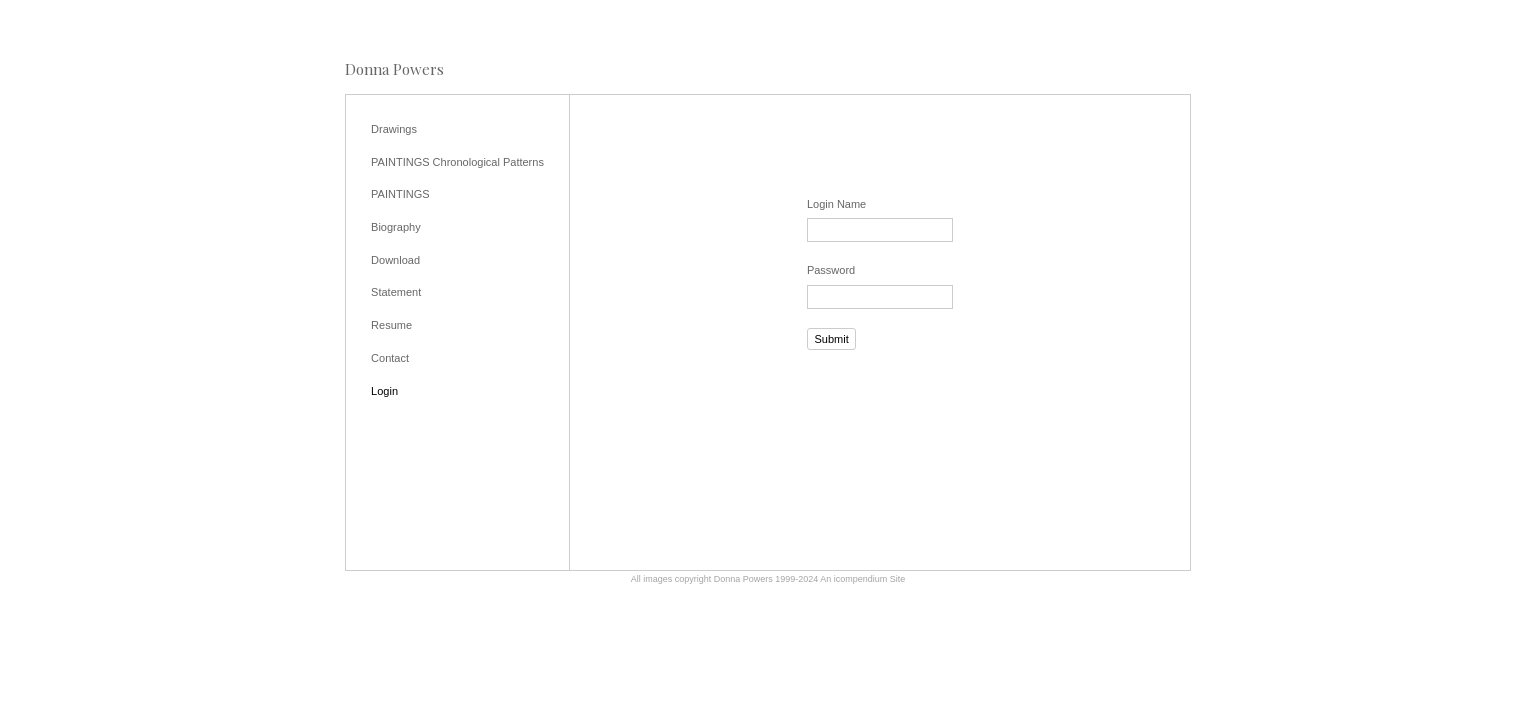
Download (395, 260)
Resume (391, 325)
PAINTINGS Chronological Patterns (457, 162)
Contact (390, 358)
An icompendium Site (862, 579)
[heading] (394, 69)
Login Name (836, 204)
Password (831, 270)
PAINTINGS (400, 194)
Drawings (394, 129)
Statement (396, 292)
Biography (396, 227)
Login (384, 391)
